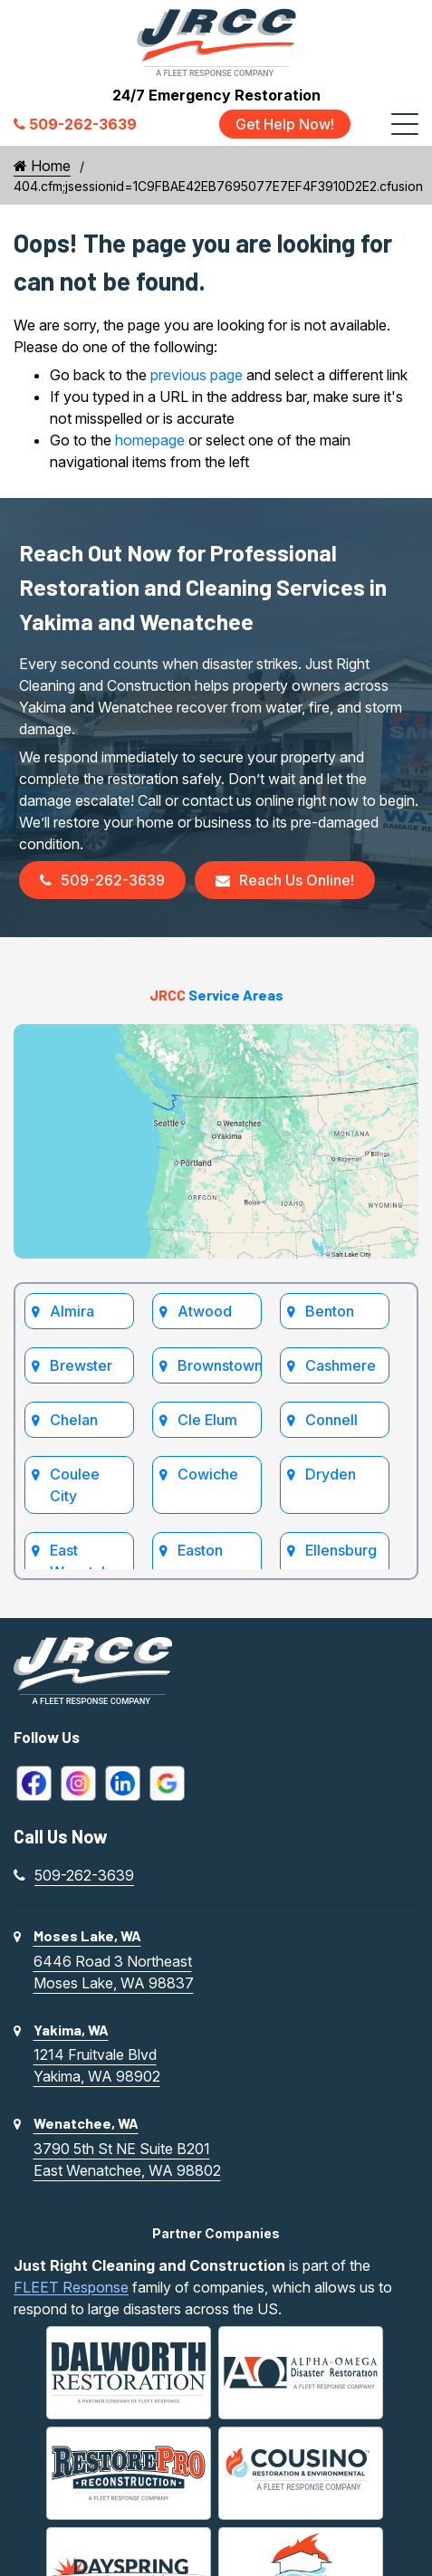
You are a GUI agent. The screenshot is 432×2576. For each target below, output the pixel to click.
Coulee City (75, 1485)
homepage (150, 440)
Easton (200, 1550)
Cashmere (340, 1365)
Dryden (330, 1474)
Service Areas (216, 994)
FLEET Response (71, 2287)
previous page (196, 375)
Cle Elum (207, 1420)
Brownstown (220, 1365)
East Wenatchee (89, 1561)
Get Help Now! (284, 124)
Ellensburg (341, 1550)
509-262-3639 (102, 880)
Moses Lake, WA (87, 1935)
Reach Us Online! (285, 880)
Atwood (205, 1311)
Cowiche (208, 1474)
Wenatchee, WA (86, 2122)
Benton (329, 1311)
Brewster (81, 1365)
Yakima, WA (71, 2029)
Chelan (74, 1420)
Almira (72, 1311)
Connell (331, 1420)
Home (42, 166)
